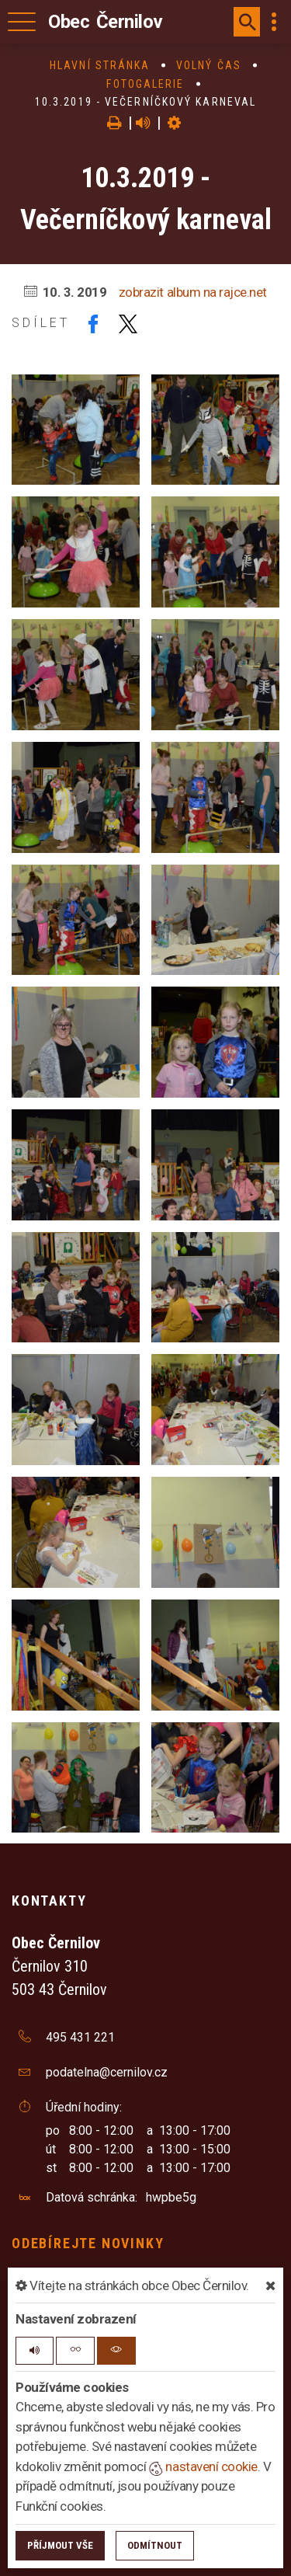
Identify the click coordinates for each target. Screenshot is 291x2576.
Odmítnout (154, 2545)
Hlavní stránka (100, 65)
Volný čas (208, 65)
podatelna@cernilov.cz (107, 2072)
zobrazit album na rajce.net (193, 292)
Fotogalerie (145, 84)
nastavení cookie (203, 2466)
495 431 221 (80, 2037)
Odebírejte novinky (88, 2243)
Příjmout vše (60, 2545)
